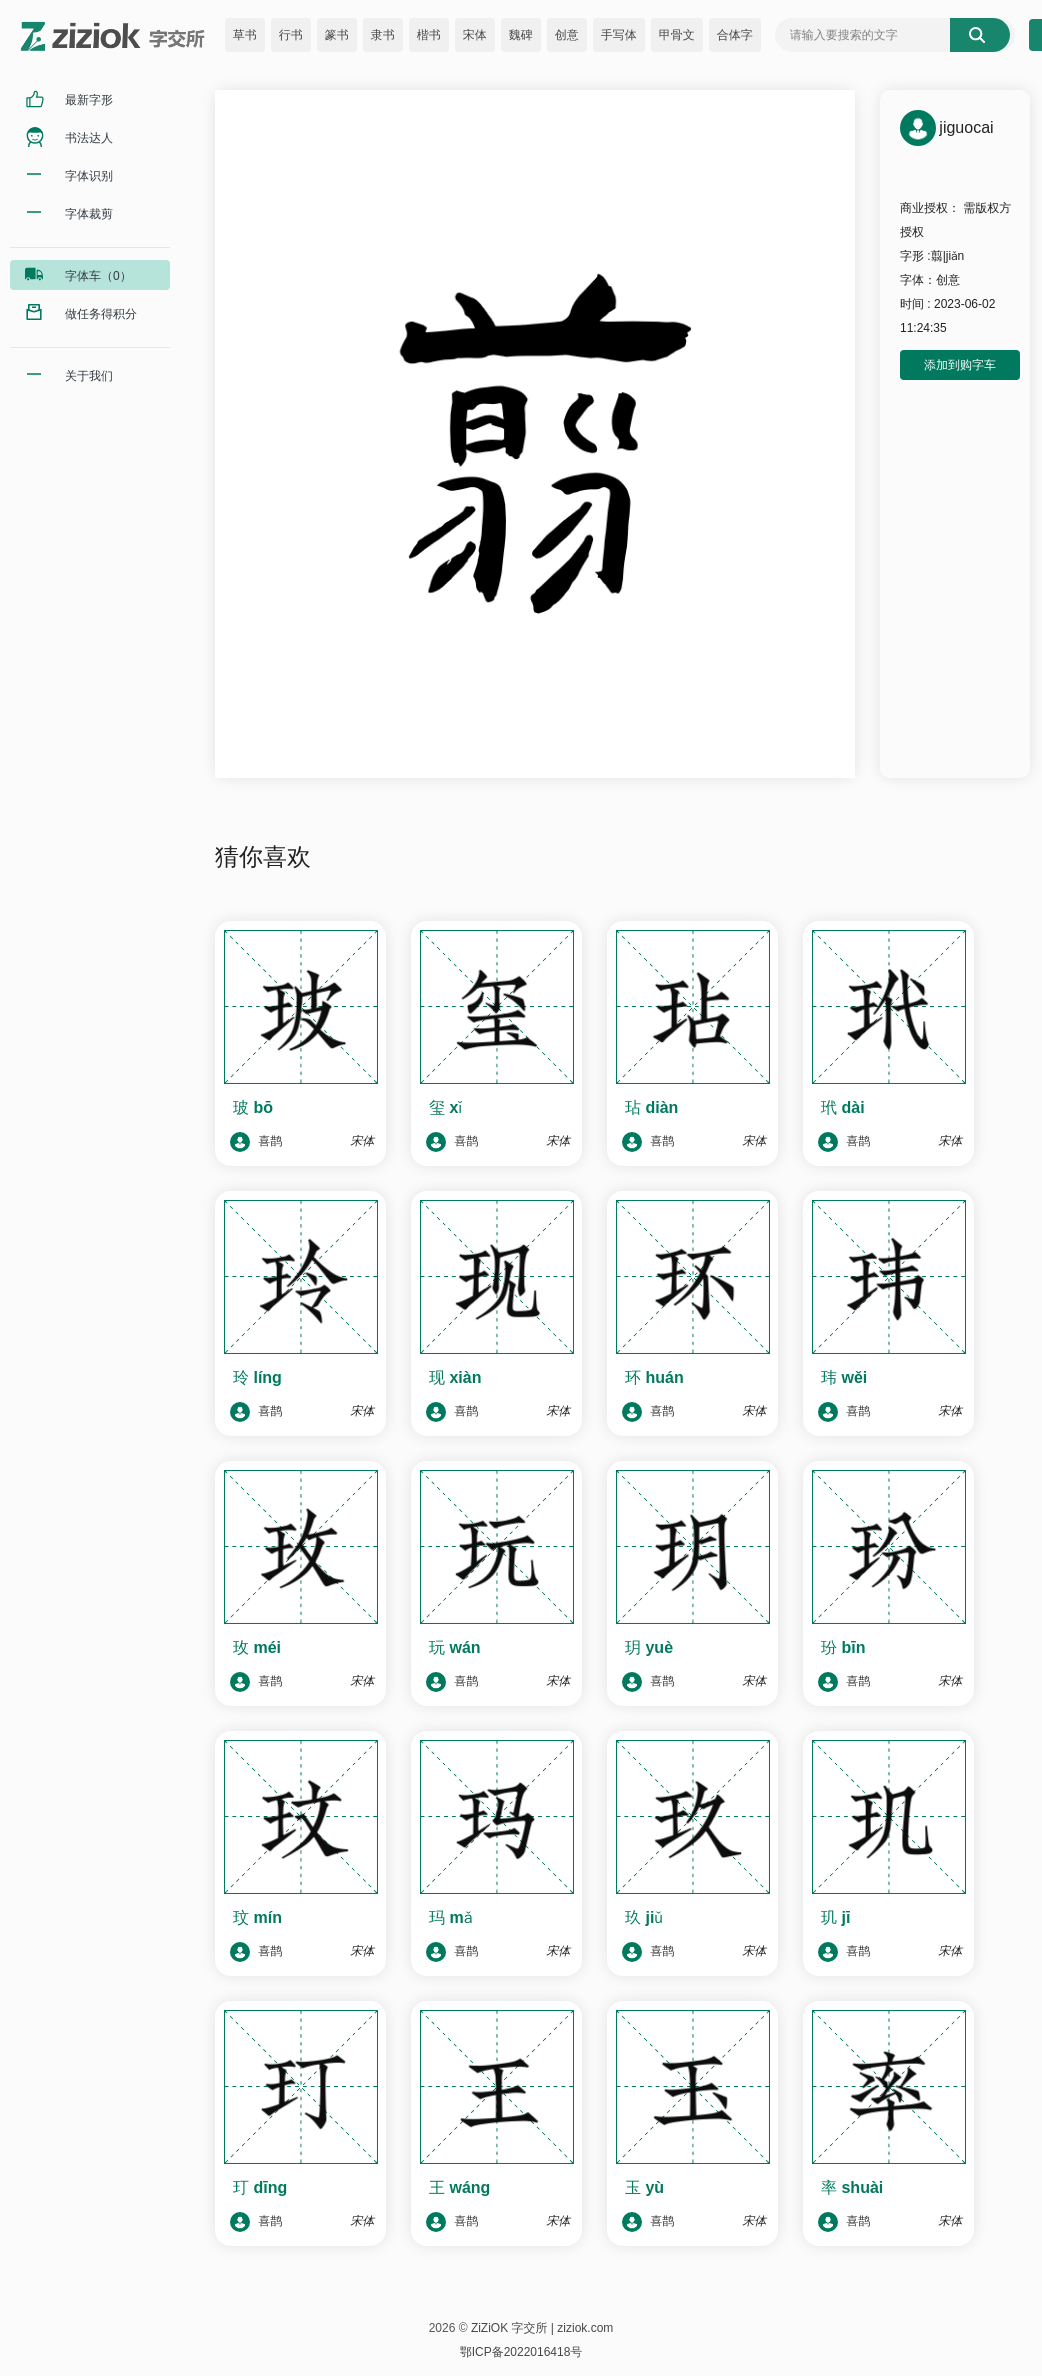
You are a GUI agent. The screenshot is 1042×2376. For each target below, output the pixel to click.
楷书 (429, 35)
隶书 (383, 35)
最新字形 (89, 100)
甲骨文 (677, 35)
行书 (291, 35)
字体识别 (89, 176)
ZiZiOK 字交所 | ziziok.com (542, 2328)
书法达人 (89, 138)
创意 (567, 35)
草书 (245, 35)
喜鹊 (256, 1142)
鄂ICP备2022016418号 (521, 2352)
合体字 (735, 35)
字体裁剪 (89, 214)
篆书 (337, 35)
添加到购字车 (960, 365)
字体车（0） (98, 276)
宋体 (475, 35)
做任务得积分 (101, 314)
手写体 (619, 35)
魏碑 (521, 35)
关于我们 (89, 376)
